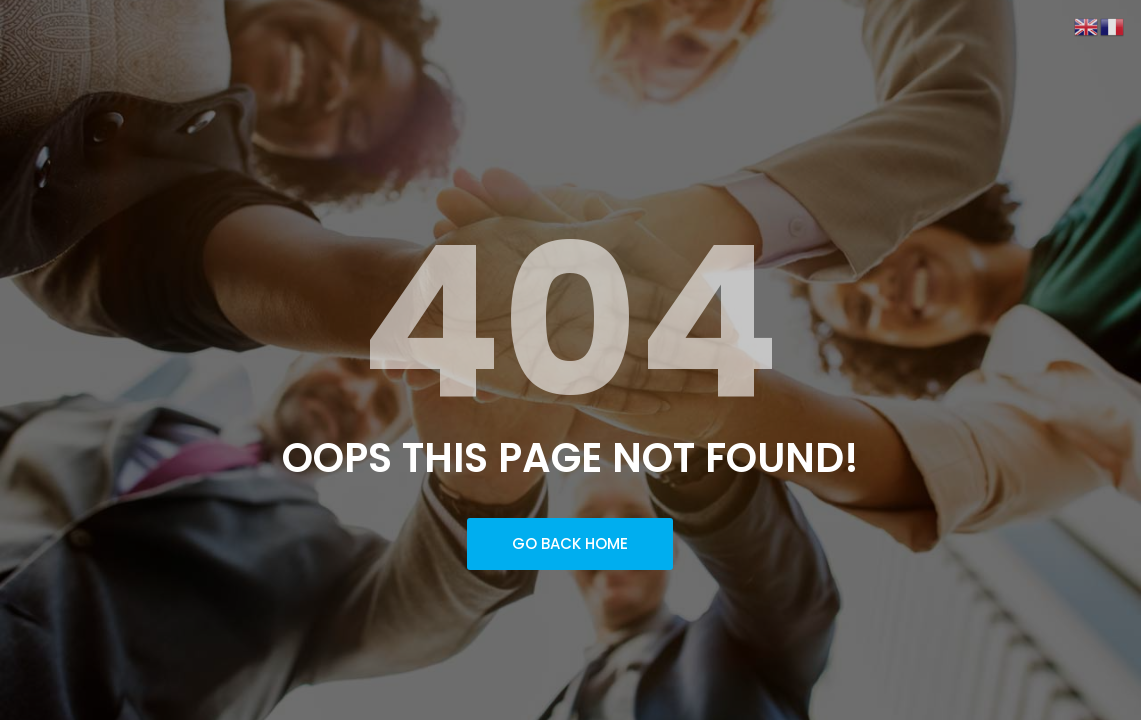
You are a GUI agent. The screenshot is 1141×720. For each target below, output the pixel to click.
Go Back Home (570, 543)
